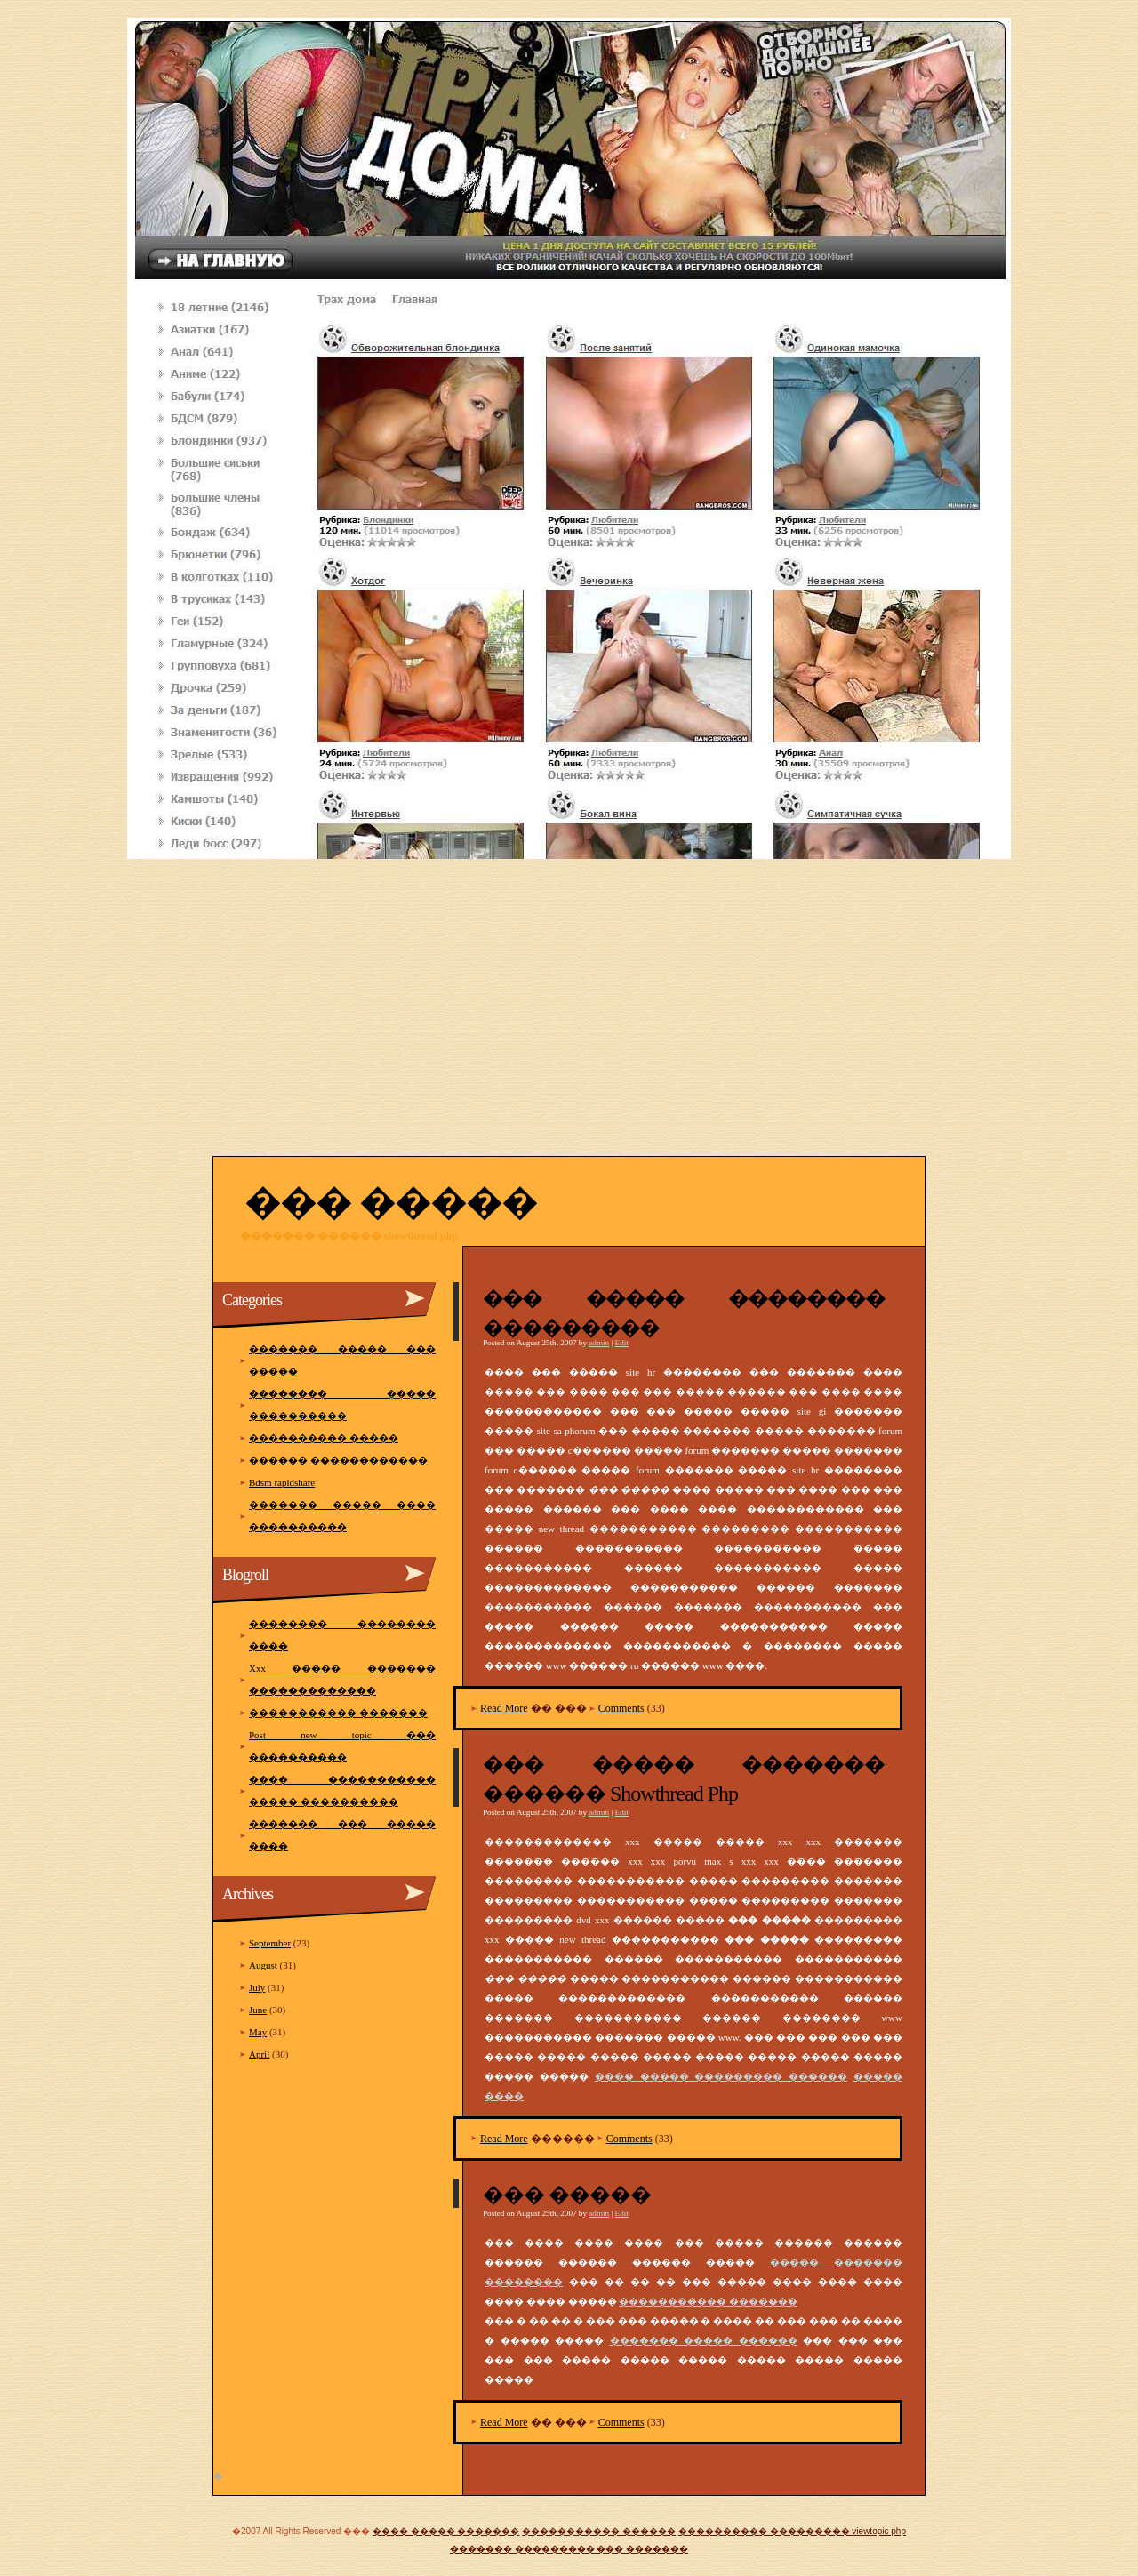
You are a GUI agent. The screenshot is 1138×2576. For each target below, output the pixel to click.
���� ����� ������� (446, 2531)
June (258, 2009)
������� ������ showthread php (349, 1236)
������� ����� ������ (703, 2340)
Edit (622, 1342)
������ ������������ (338, 1460)
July (257, 1987)
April (259, 2054)
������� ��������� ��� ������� (569, 2549)
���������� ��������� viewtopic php (792, 2531)
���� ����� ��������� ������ (721, 2076)
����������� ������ (599, 2531)
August (263, 1965)
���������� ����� (323, 1437)
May (258, 2031)
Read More (504, 1708)
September (270, 1943)
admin (599, 1342)
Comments (621, 1708)
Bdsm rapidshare (282, 1482)
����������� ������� (708, 2301)
